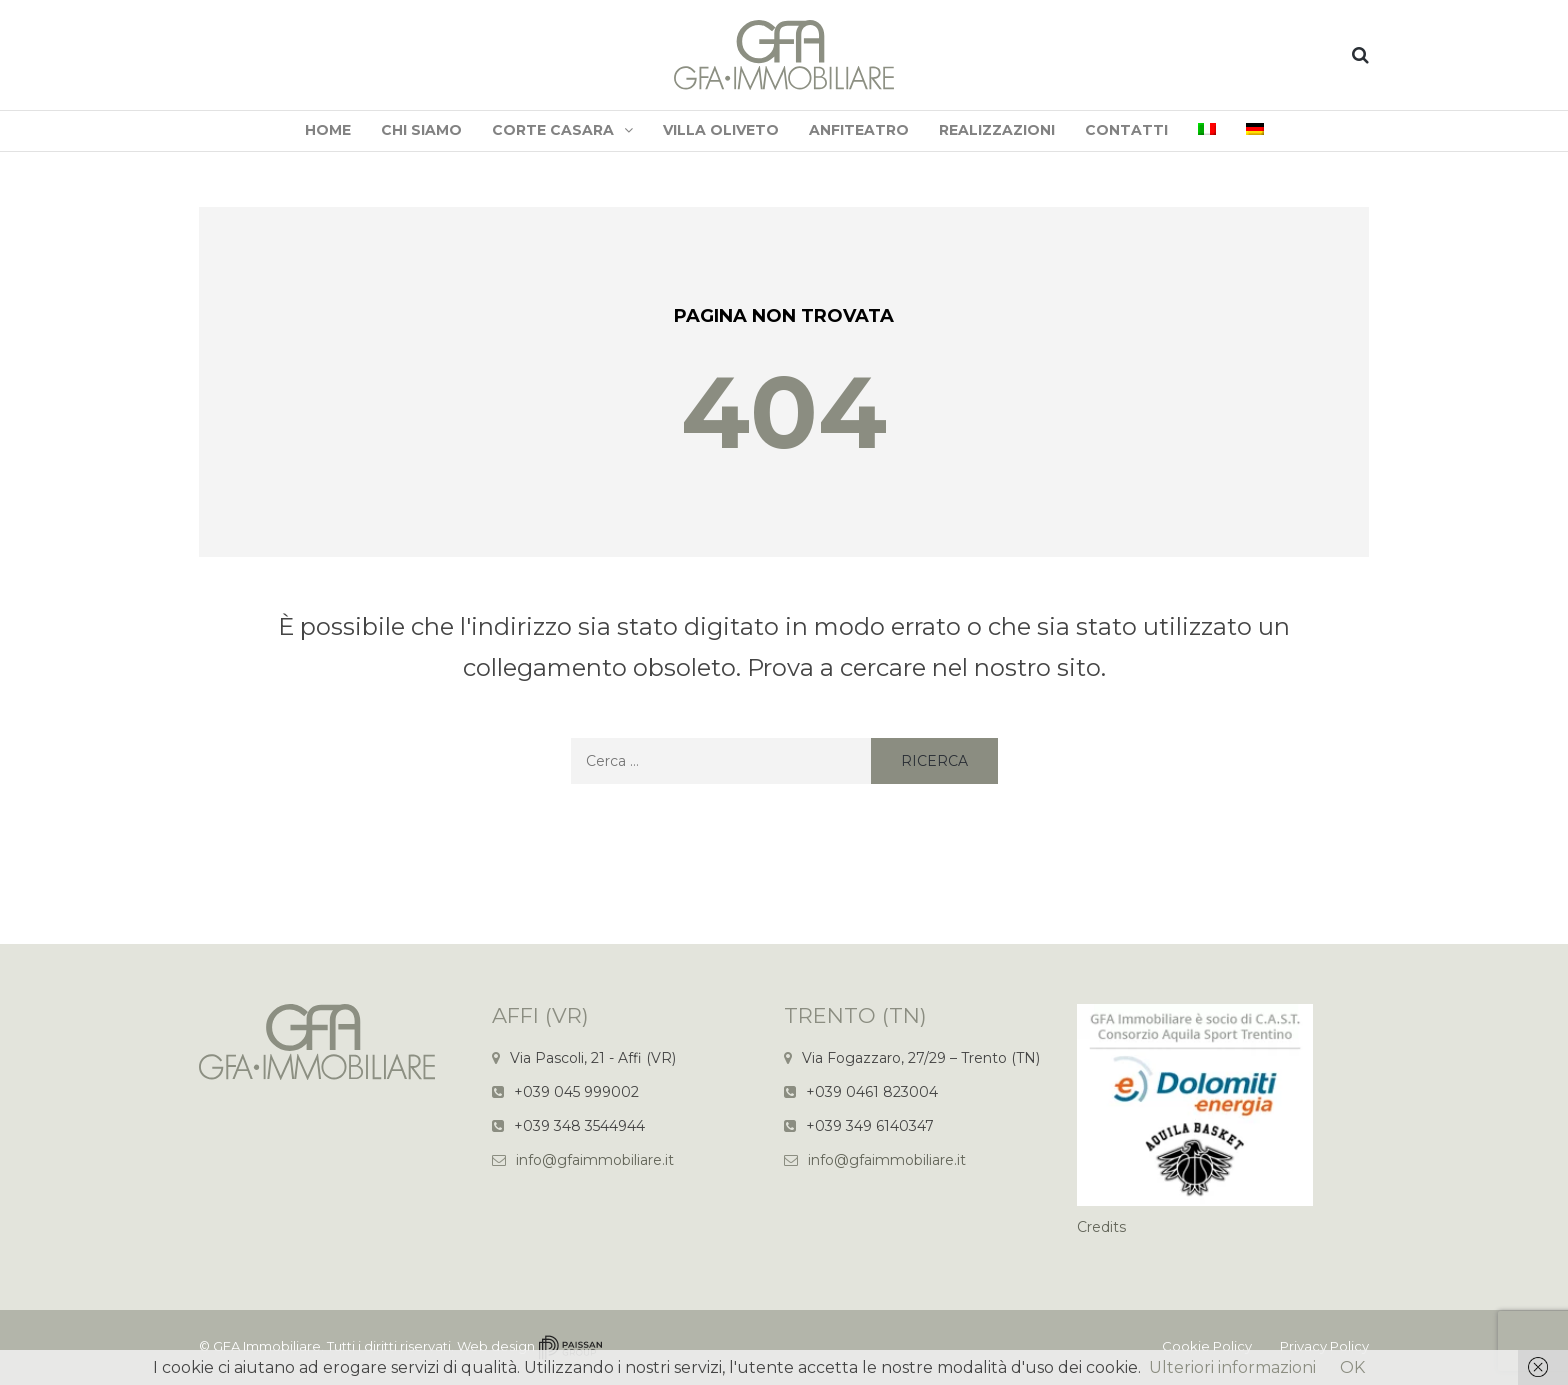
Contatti (1126, 130)
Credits (1101, 1227)
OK (1352, 1367)
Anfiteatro (859, 130)
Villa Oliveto (721, 130)
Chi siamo (421, 130)
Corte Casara (553, 130)
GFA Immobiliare (267, 1346)
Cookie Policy (1207, 1346)
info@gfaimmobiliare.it (595, 1160)
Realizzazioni (997, 130)
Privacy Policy (1324, 1346)
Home (328, 130)
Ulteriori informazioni (1232, 1367)
